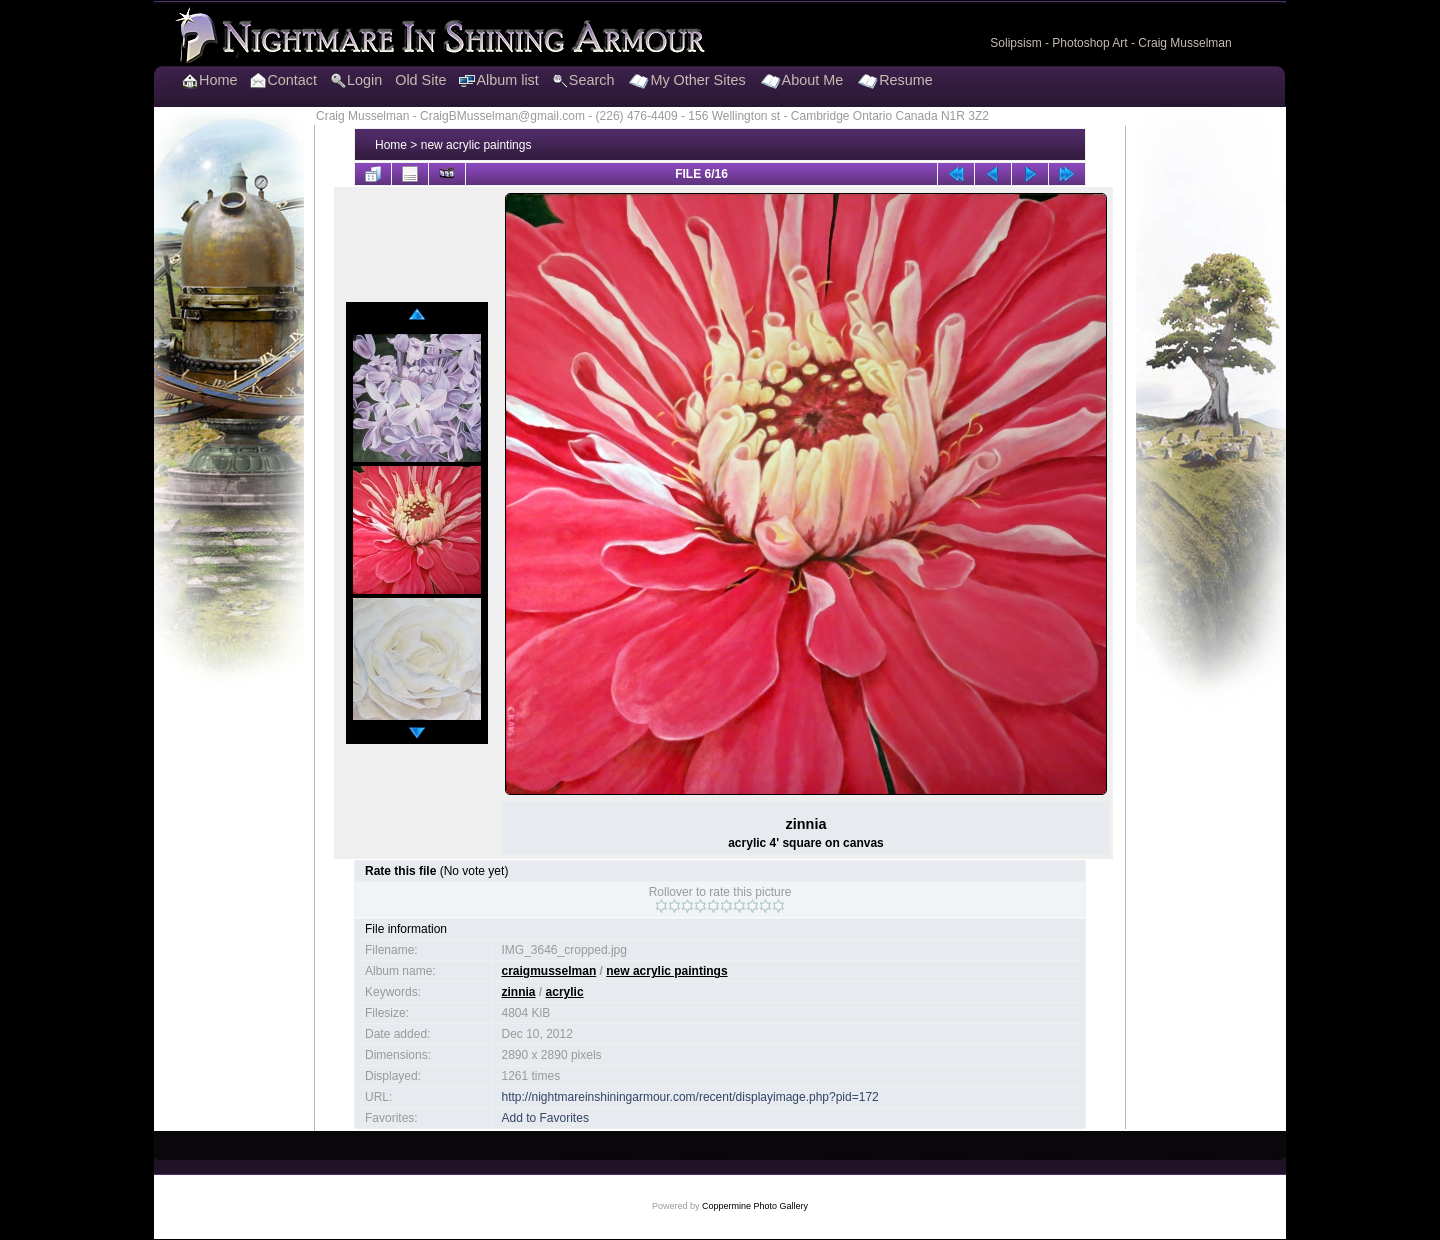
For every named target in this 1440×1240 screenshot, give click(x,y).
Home (391, 145)
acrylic (565, 992)
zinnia (519, 992)
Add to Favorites (545, 1118)
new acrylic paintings (476, 145)
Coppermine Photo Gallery (755, 1206)
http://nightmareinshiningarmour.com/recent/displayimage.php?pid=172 (690, 1097)
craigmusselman (549, 971)
